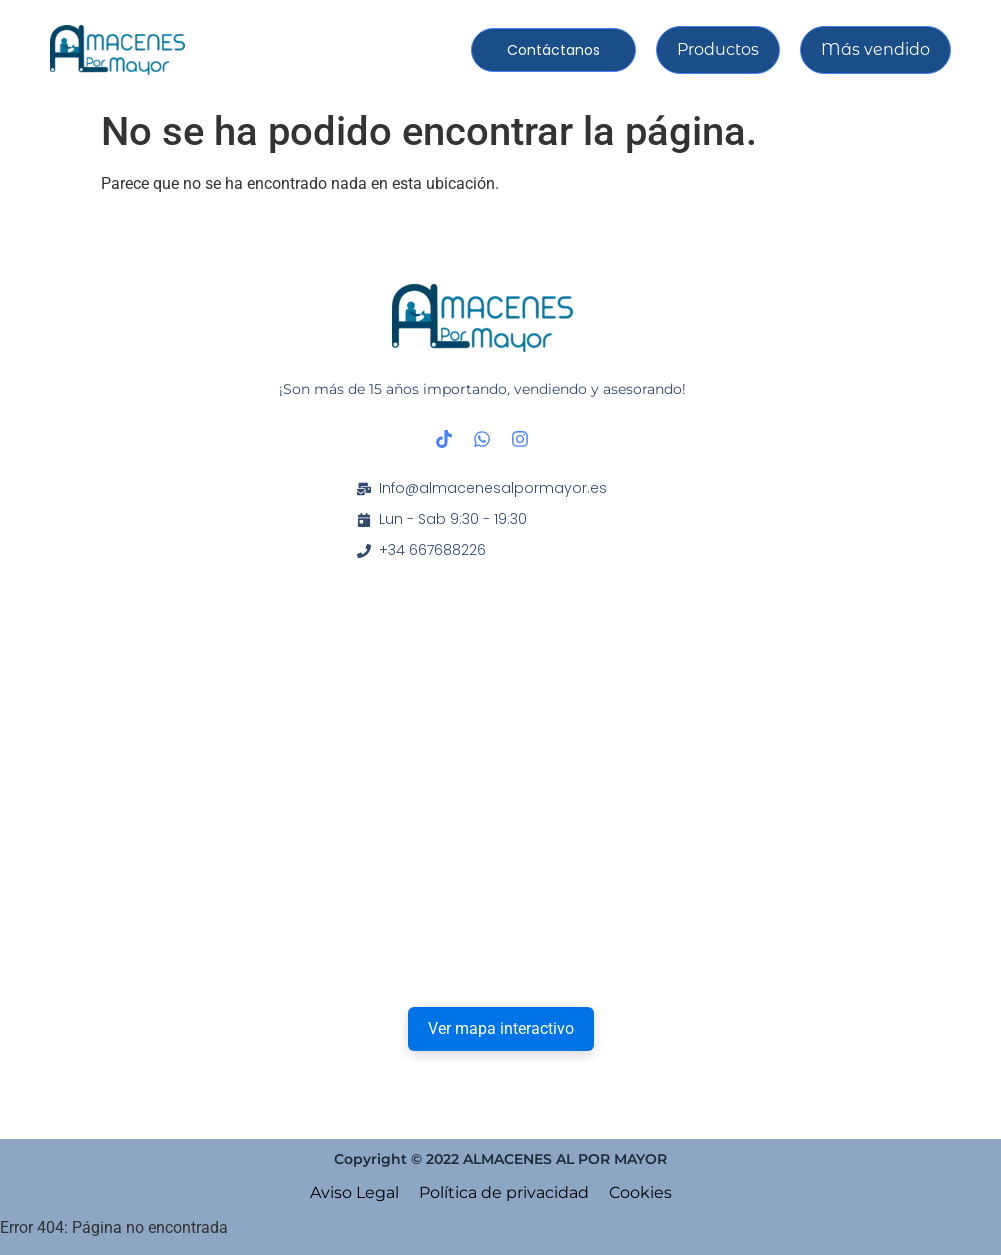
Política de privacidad (504, 1192)
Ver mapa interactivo (501, 1028)
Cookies (640, 1192)
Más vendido (875, 49)
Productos (718, 49)
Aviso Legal (354, 1192)
